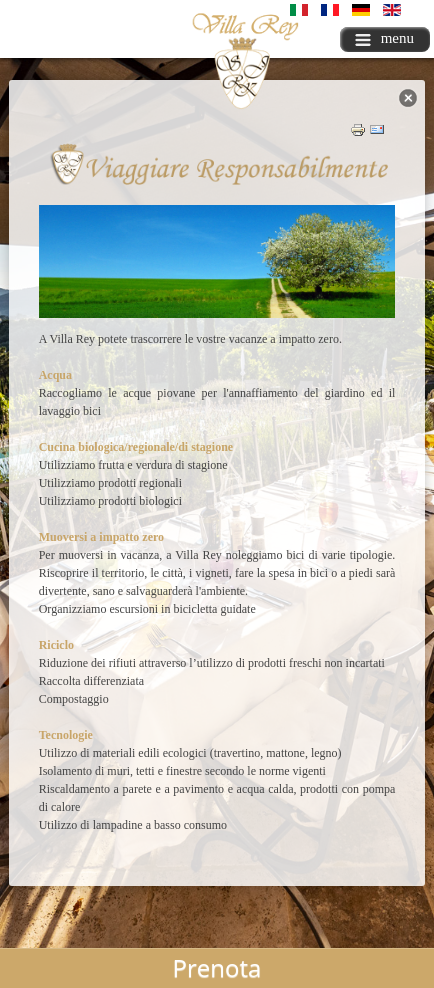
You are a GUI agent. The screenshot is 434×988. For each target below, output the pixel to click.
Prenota (217, 967)
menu (384, 38)
